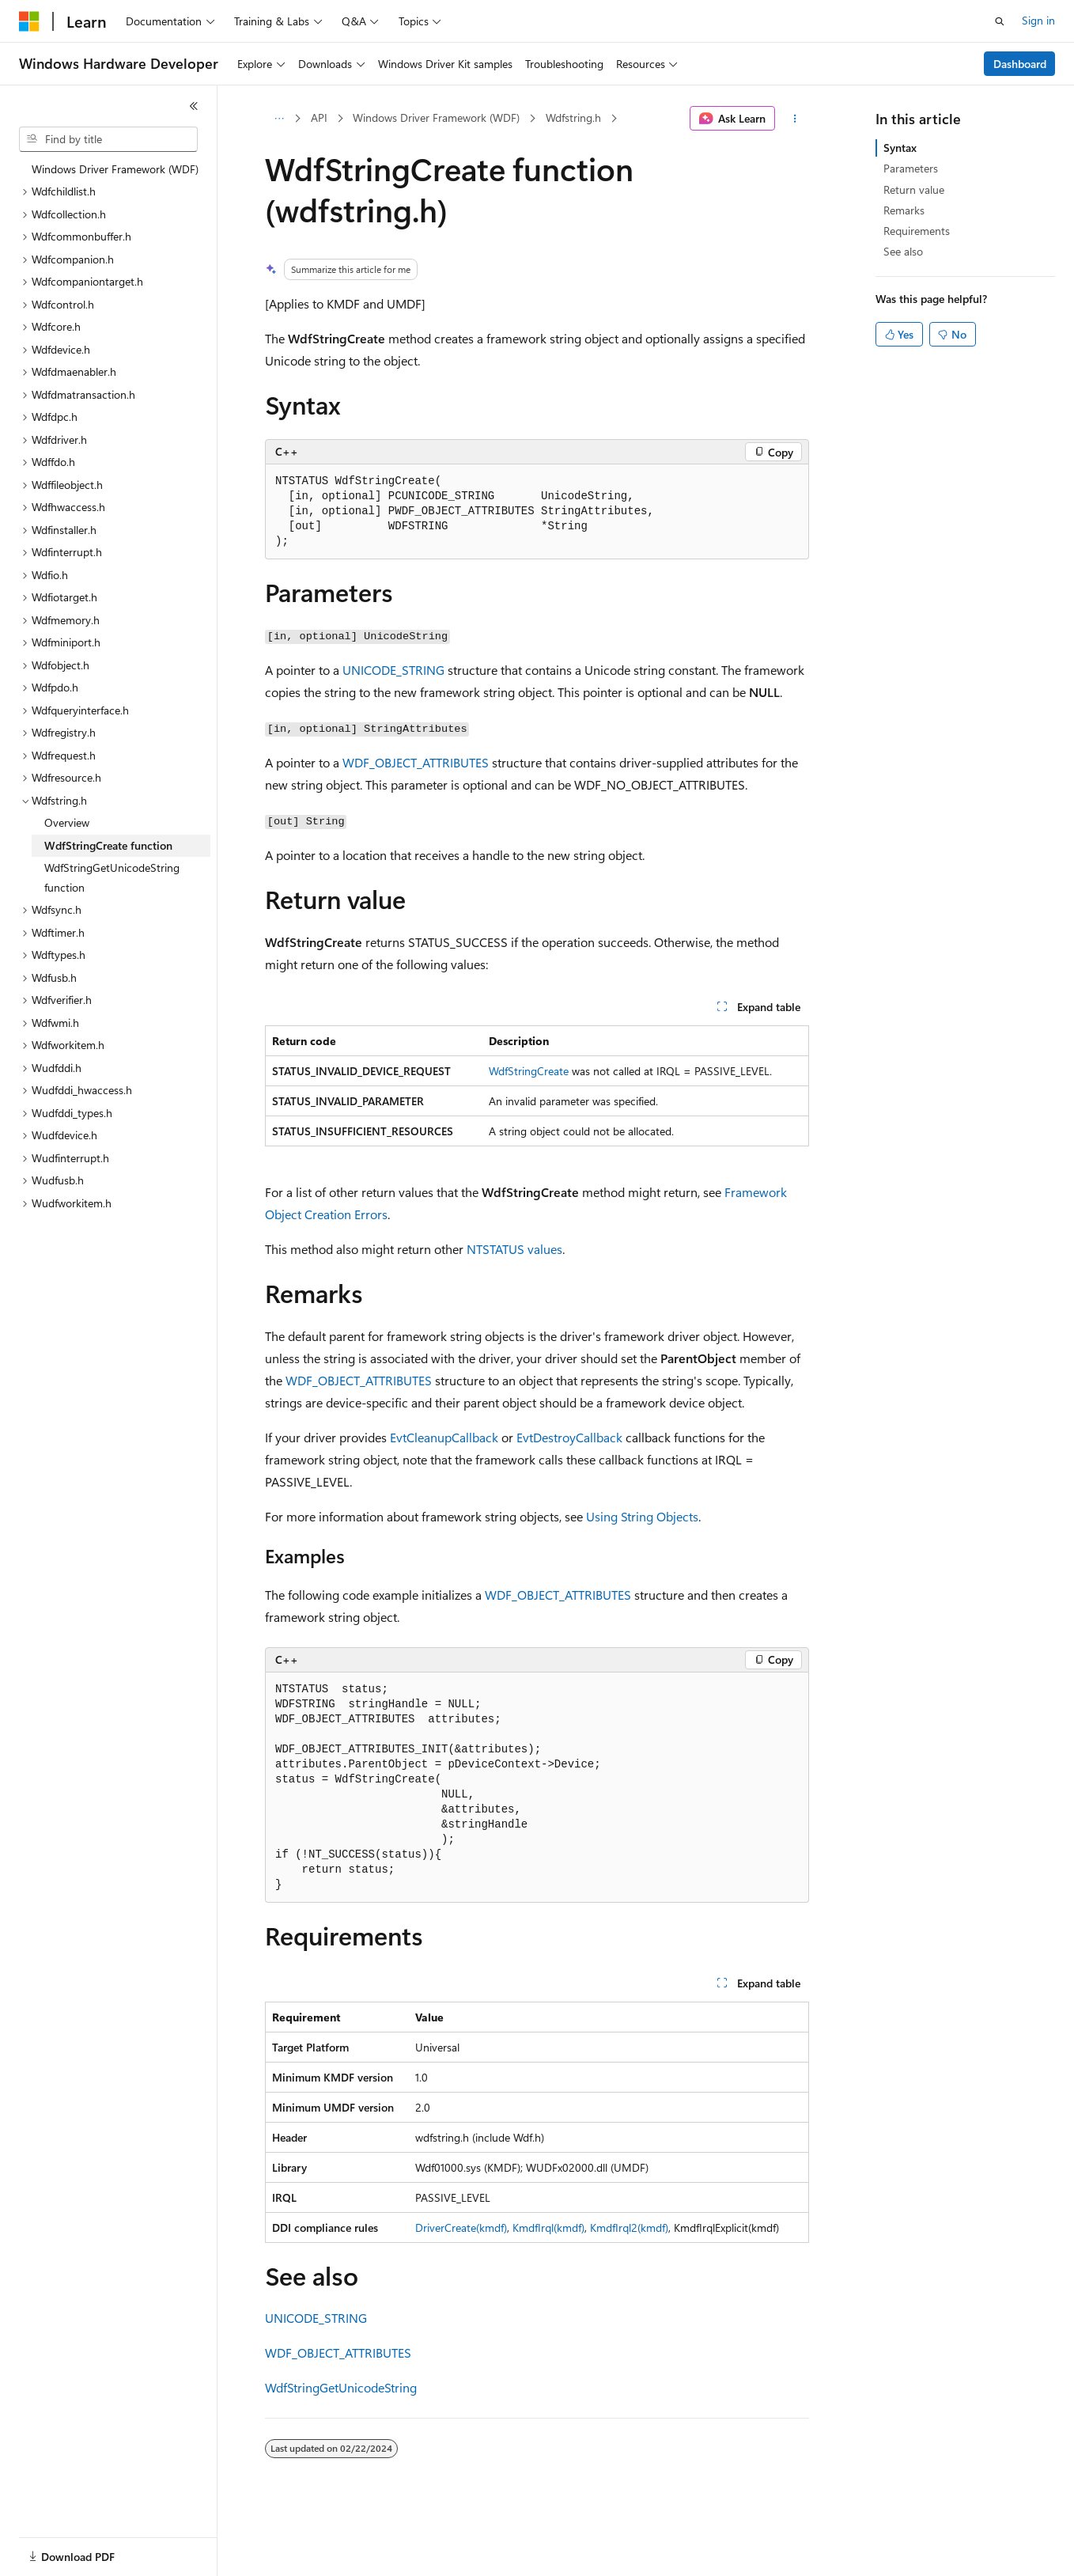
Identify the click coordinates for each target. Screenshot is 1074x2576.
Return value (913, 189)
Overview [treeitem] (66, 822)
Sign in (1038, 20)
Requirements (916, 230)
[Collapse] (193, 106)
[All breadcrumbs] (279, 118)
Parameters (910, 168)
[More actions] (795, 118)
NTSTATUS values (514, 1249)
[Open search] (999, 21)
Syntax (900, 147)
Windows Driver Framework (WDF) (436, 117)
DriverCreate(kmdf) (461, 2227)
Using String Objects (642, 1516)
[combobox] (108, 139)
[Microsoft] (29, 21)
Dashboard (1019, 63)
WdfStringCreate (529, 1070)
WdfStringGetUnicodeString (341, 2387)
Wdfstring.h (573, 117)
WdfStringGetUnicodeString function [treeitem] (112, 877)
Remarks (904, 210)
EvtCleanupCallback (444, 1437)
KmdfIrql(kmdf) (548, 2227)
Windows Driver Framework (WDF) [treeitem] (115, 168)
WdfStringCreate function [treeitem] (108, 845)
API (319, 117)
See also (903, 251)
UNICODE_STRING (393, 669)
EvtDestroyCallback (569, 1437)
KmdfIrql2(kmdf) (629, 2227)
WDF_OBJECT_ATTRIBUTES (415, 762)
